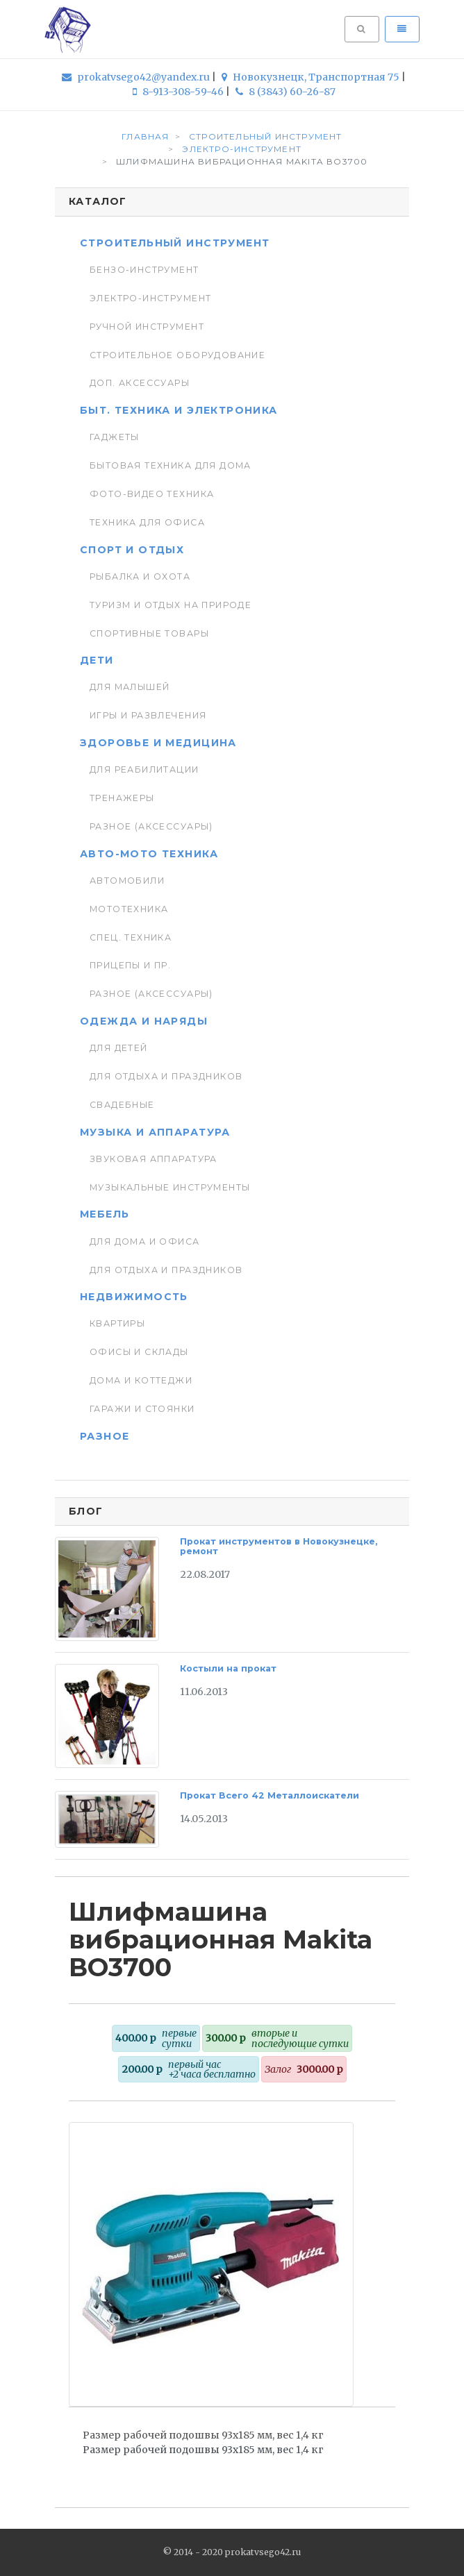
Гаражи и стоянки (142, 1409)
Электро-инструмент (150, 298)
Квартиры (117, 1323)
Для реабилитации (144, 769)
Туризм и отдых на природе (170, 605)
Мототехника (129, 909)
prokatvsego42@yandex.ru (137, 77)
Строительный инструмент (175, 243)
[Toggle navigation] (402, 29)
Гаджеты (115, 437)
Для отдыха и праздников (166, 1076)
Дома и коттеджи (141, 1380)
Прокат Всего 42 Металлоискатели (269, 1795)
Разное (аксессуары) (151, 826)
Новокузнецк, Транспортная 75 (311, 77)
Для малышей (130, 687)
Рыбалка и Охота (140, 576)
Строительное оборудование (177, 355)
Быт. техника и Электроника (179, 410)
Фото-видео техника (152, 494)
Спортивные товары (149, 633)
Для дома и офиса (145, 1241)
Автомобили (127, 880)
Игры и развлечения (148, 715)
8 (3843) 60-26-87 (285, 91)
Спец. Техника (131, 937)
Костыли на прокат (228, 1668)
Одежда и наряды (144, 1021)
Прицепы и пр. (130, 965)
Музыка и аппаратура (155, 1132)
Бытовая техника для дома (170, 465)
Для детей (119, 1048)
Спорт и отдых (132, 550)
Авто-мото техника (149, 854)
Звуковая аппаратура (153, 1159)
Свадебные (122, 1105)
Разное (104, 1436)
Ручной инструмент (147, 326)
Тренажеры (122, 798)
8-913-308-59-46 (179, 91)
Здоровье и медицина (158, 742)
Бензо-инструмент (144, 269)
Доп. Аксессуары (140, 383)
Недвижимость (134, 1296)
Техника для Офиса (147, 522)
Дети (97, 660)
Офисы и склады (139, 1352)
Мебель (104, 1214)
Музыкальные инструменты (170, 1187)
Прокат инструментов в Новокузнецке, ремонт (279, 1546)
